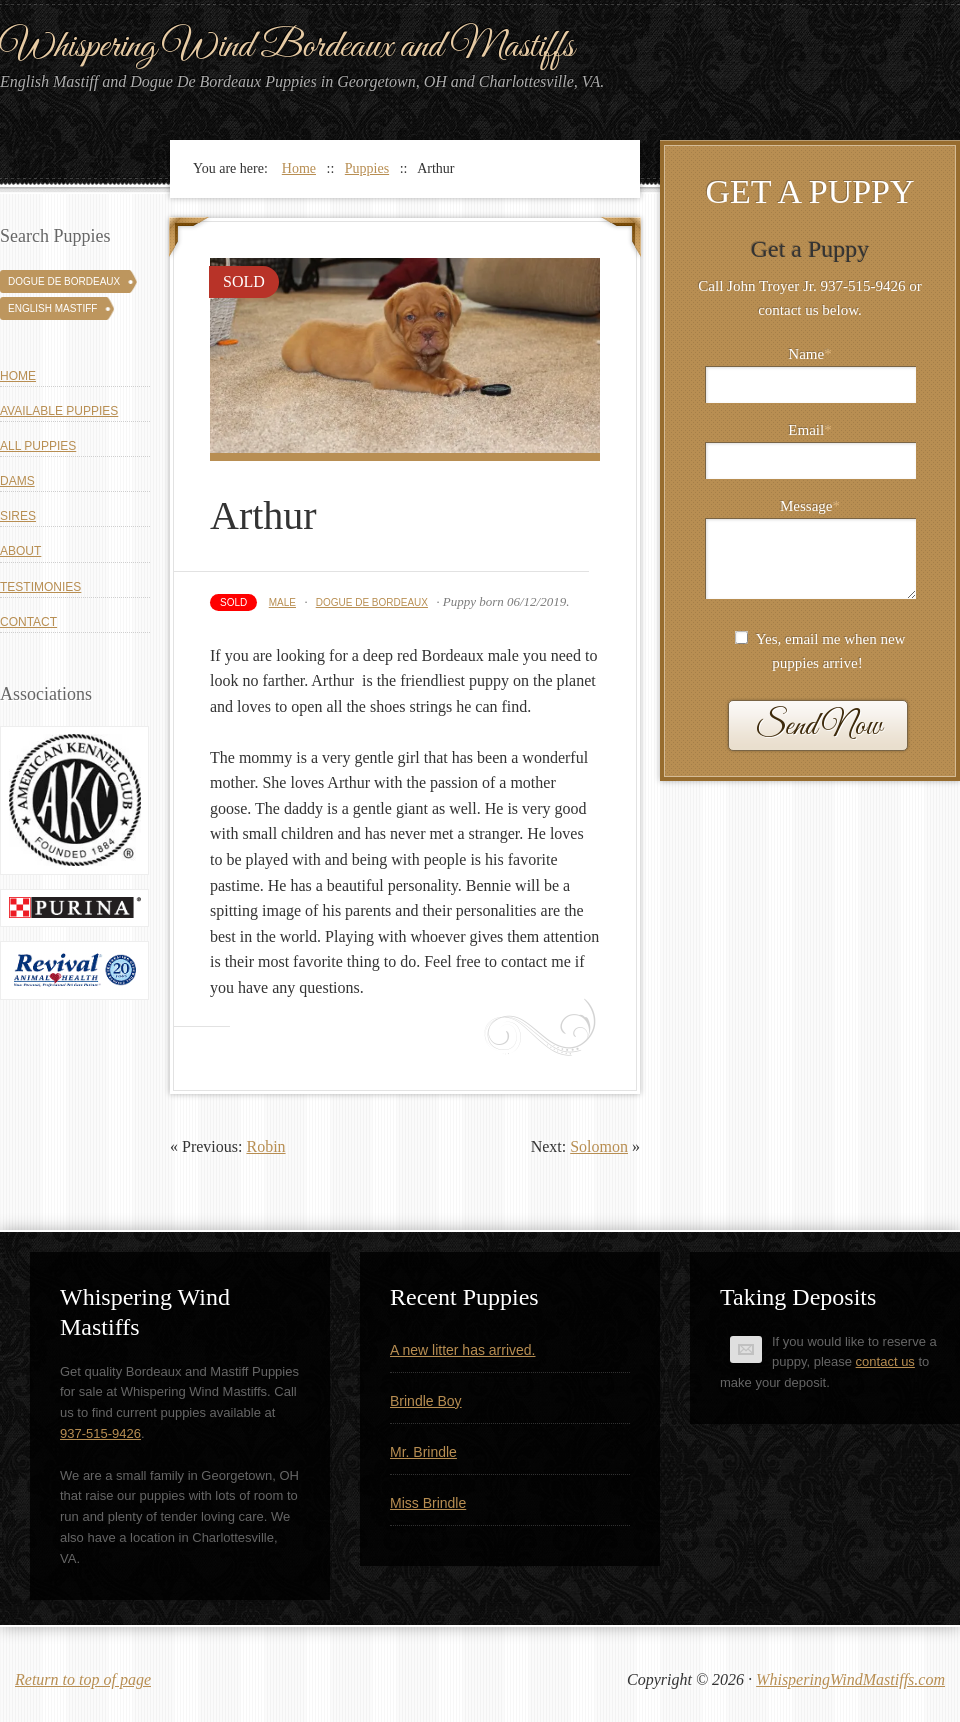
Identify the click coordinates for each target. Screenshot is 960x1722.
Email (809, 430)
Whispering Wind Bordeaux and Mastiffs (287, 47)
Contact (28, 622)
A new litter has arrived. (463, 1350)
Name (809, 354)
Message (810, 506)
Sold (233, 602)
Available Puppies (59, 411)
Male (282, 602)
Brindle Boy (426, 1401)
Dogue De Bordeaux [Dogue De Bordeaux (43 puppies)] (64, 281)
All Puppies (38, 446)
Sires (18, 516)
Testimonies (40, 587)
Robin (265, 1146)
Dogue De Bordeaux (372, 602)
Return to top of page (83, 1679)
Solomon (599, 1146)
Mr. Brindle (423, 1452)
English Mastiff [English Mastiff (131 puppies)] (52, 308)
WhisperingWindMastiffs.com (850, 1679)
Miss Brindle (428, 1503)
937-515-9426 (100, 1433)
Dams (17, 481)
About (20, 551)
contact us (885, 1361)
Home (18, 376)
